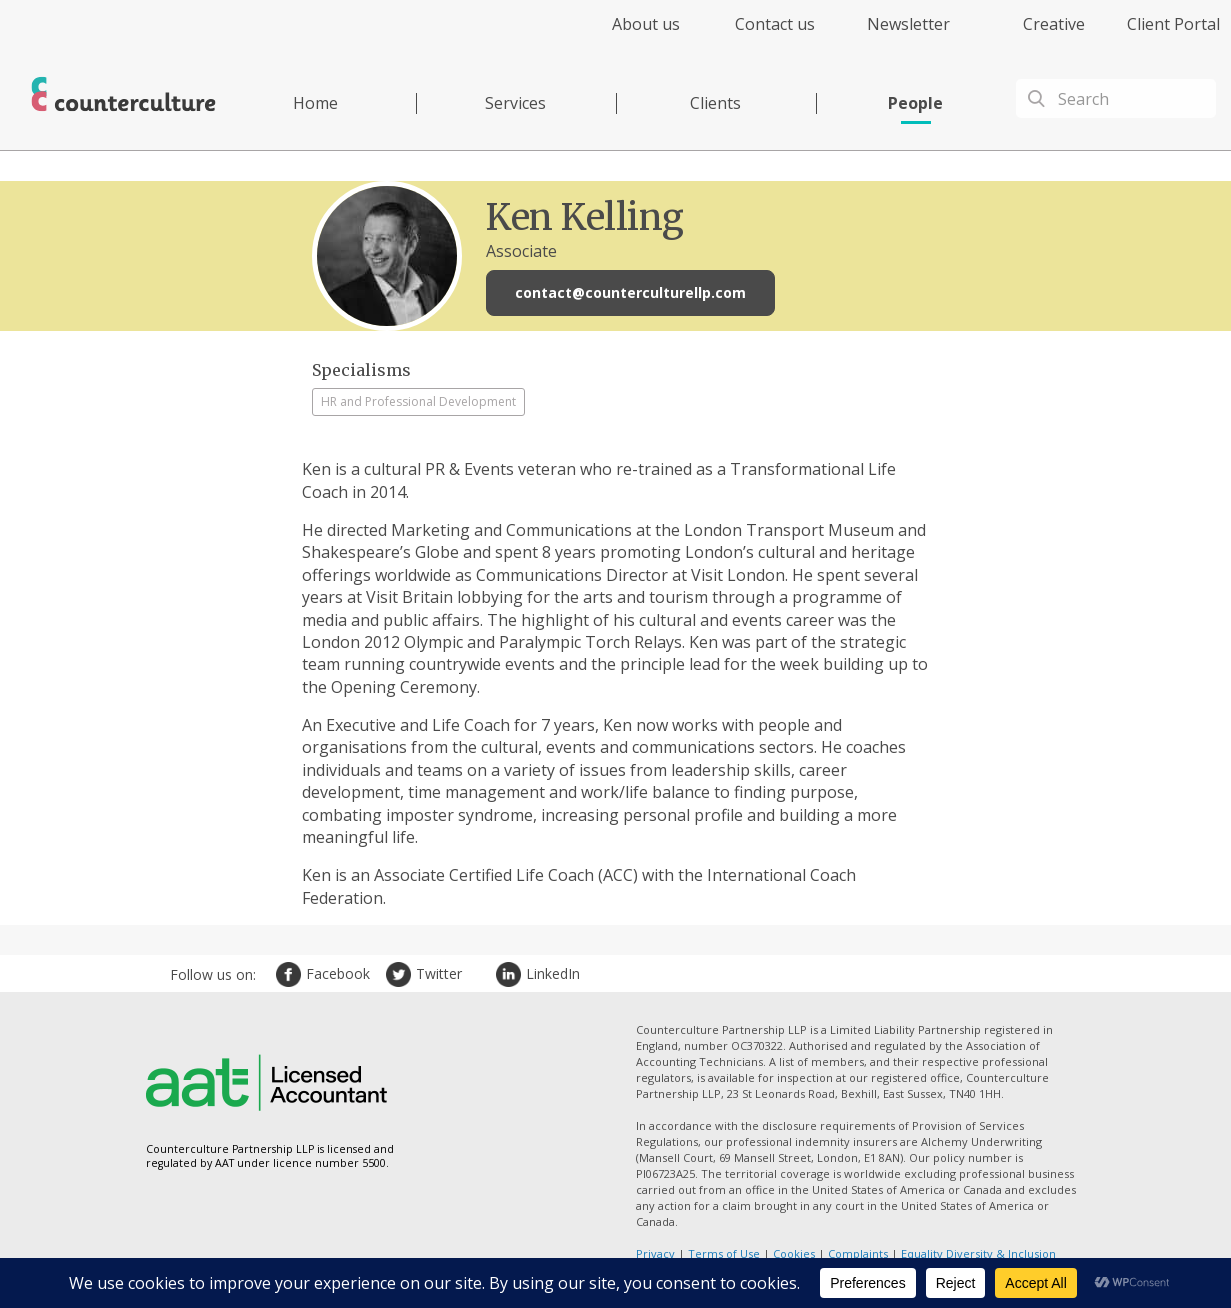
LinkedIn (511, 974)
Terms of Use (724, 1253)
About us (646, 24)
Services (515, 103)
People (915, 103)
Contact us (775, 24)
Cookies (794, 1253)
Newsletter (908, 24)
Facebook (291, 974)
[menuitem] (628, 35)
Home (315, 103)
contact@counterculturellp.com (630, 292)
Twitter (401, 974)
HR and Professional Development (418, 401)
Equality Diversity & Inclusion (978, 1253)
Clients (715, 103)
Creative (1054, 24)
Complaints (858, 1253)
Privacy (655, 1253)
